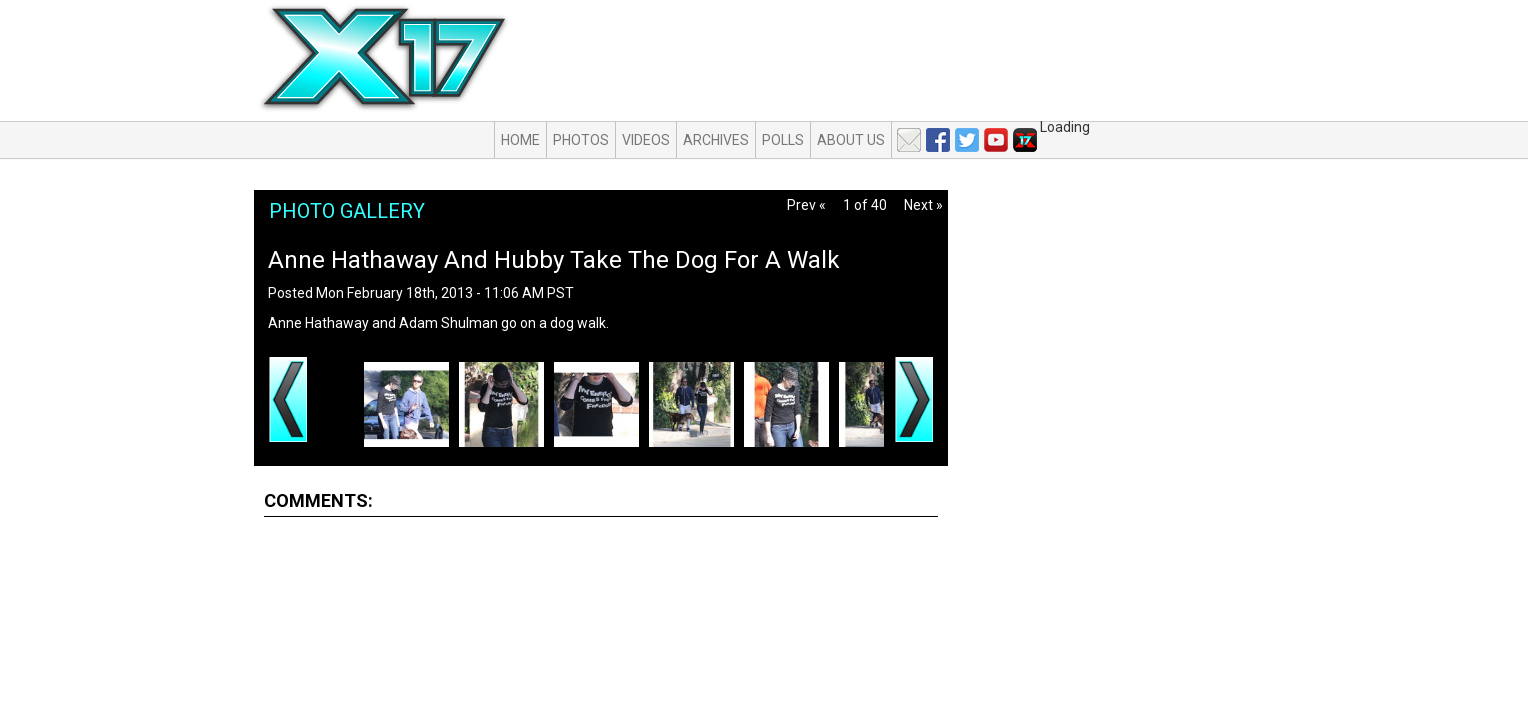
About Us (851, 140)
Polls (783, 140)
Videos (646, 140)
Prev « (806, 205)
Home (520, 140)
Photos (581, 140)
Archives (716, 140)
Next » (923, 205)
